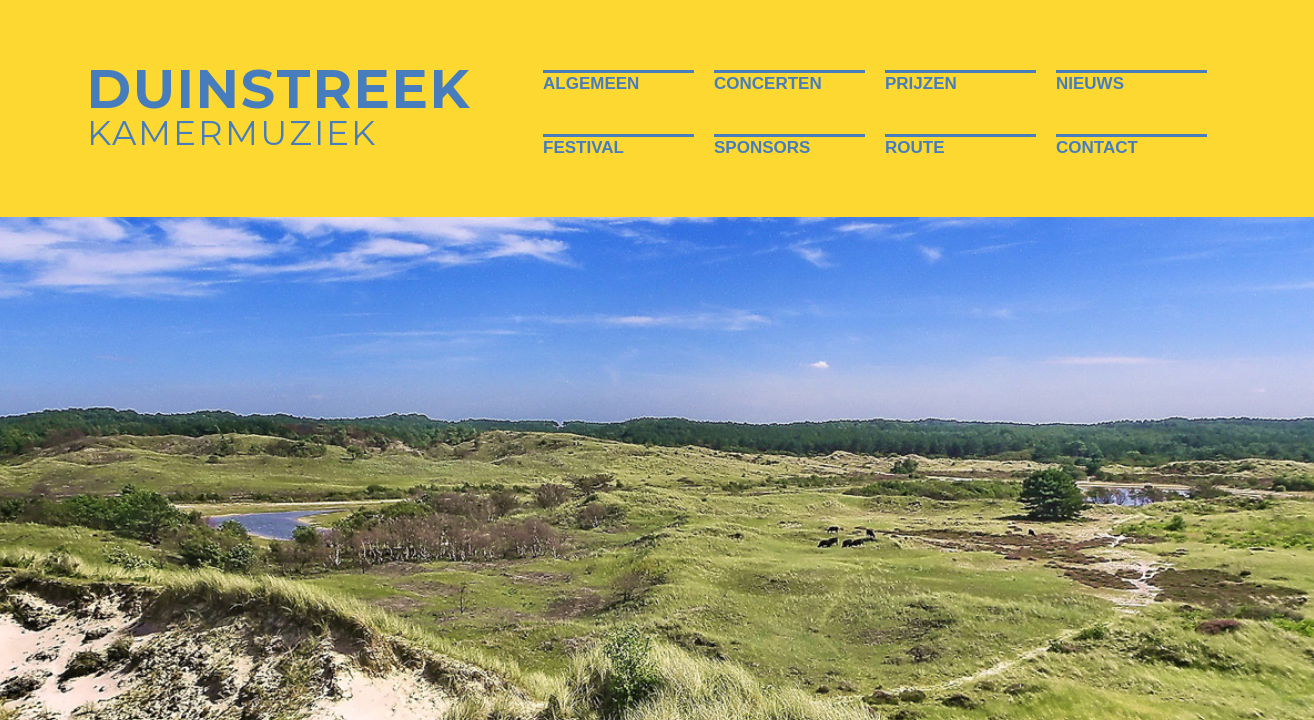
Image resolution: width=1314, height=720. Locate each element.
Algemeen (591, 83)
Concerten (768, 83)
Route (915, 147)
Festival (583, 147)
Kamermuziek (279, 110)
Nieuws (1090, 83)
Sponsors (762, 147)
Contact (1097, 147)
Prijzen (921, 83)
